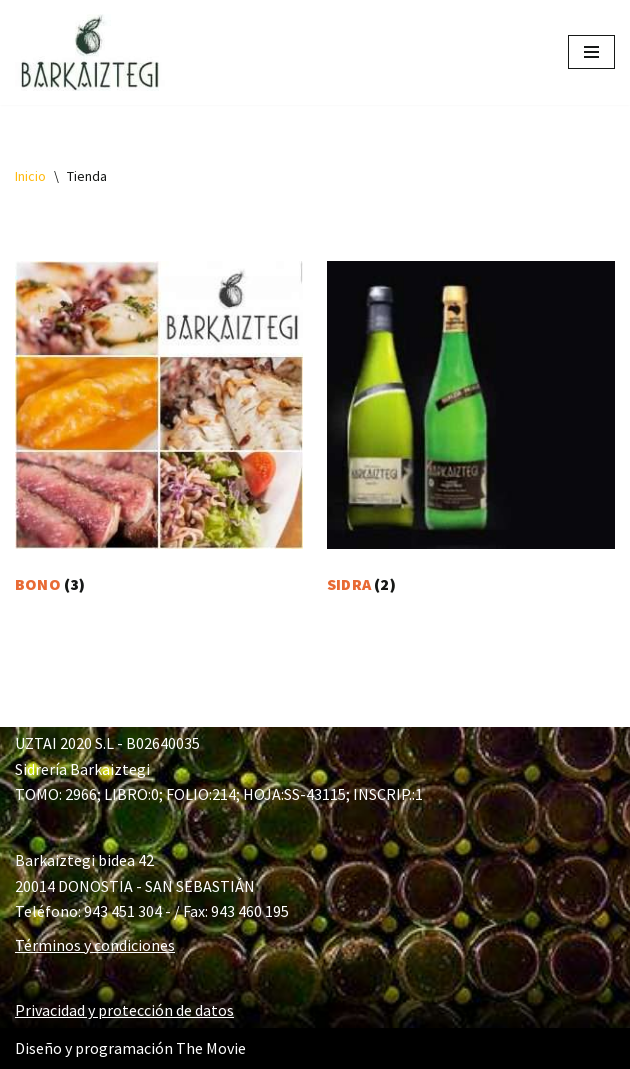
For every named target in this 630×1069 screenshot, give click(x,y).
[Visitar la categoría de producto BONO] (159, 432)
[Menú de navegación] (591, 52)
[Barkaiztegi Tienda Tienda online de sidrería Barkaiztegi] (90, 52)
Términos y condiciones (95, 945)
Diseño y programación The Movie (130, 1048)
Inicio (30, 176)
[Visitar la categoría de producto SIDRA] (471, 432)
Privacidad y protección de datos (124, 1010)
